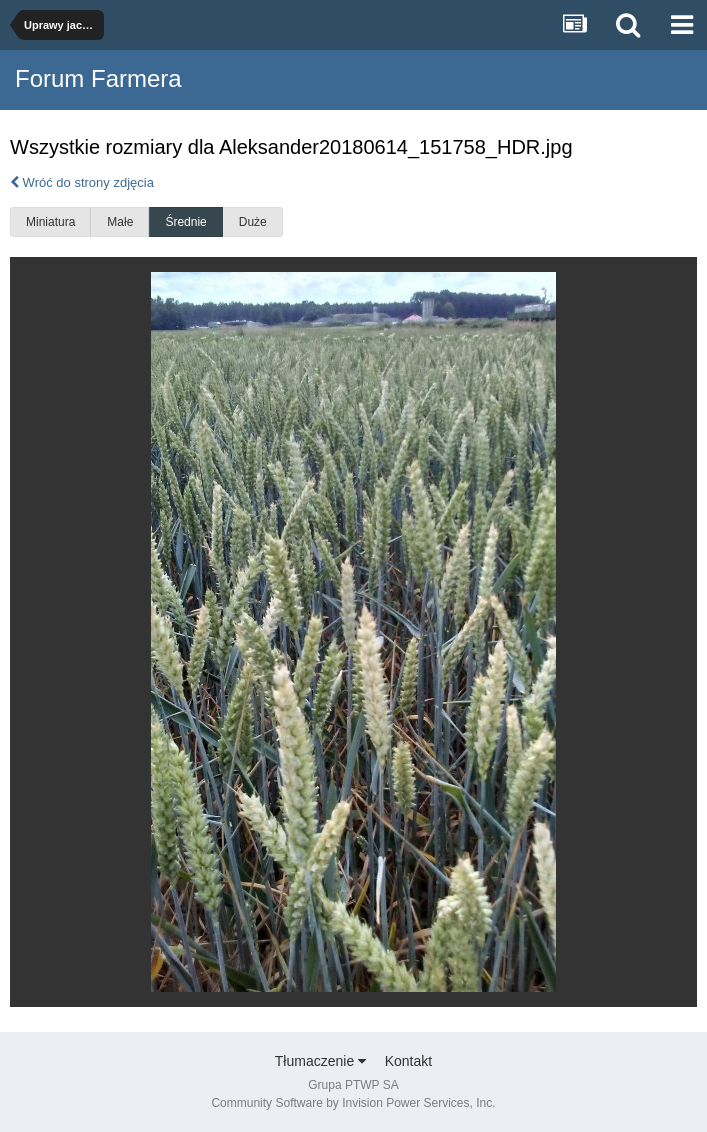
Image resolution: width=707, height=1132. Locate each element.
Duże (253, 222)
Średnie (185, 222)
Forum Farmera (98, 78)
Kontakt (408, 1061)
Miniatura (50, 222)
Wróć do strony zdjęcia (82, 182)
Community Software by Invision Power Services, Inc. (353, 1103)
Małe (120, 222)
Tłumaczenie (320, 1061)
